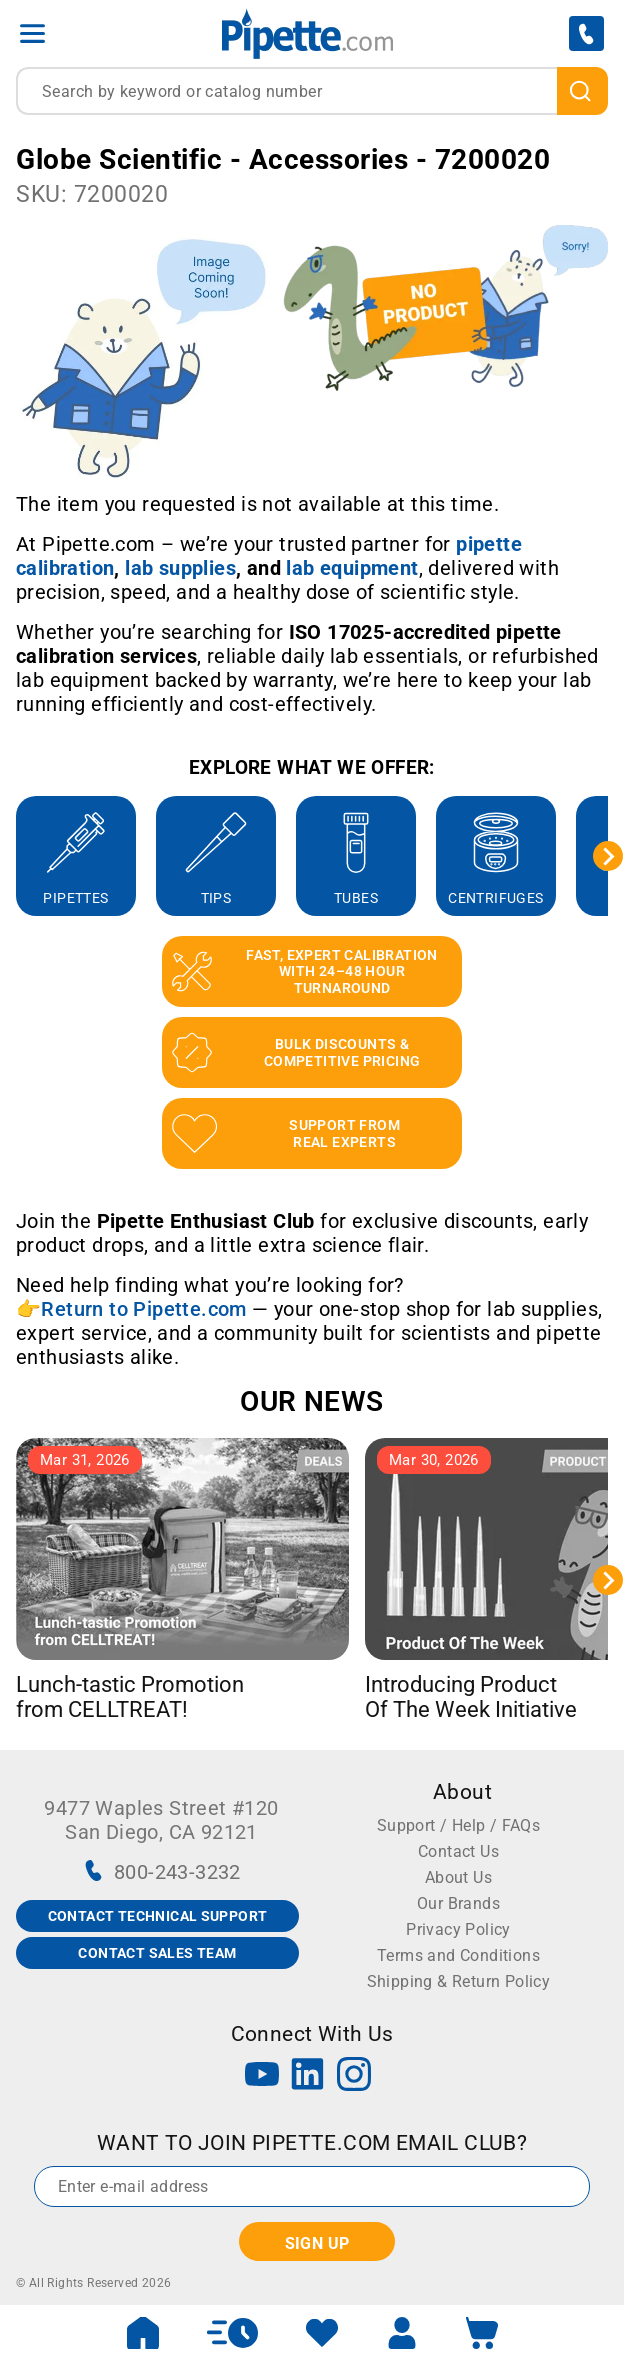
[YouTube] (262, 2076)
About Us (458, 1877)
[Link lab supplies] (180, 568)
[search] (582, 91)
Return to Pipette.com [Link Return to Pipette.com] (143, 1309)
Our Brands (458, 1903)
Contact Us (458, 1851)
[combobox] (312, 91)
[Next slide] (608, 856)
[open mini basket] (482, 2333)
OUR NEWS (311, 1401)
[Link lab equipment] (352, 568)
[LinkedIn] (308, 2076)
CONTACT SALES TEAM (157, 1953)
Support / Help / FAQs (458, 1825)
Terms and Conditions (458, 1955)
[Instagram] (354, 2076)
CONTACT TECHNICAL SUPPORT (158, 1916)
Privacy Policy (458, 1929)
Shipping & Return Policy (459, 1981)
